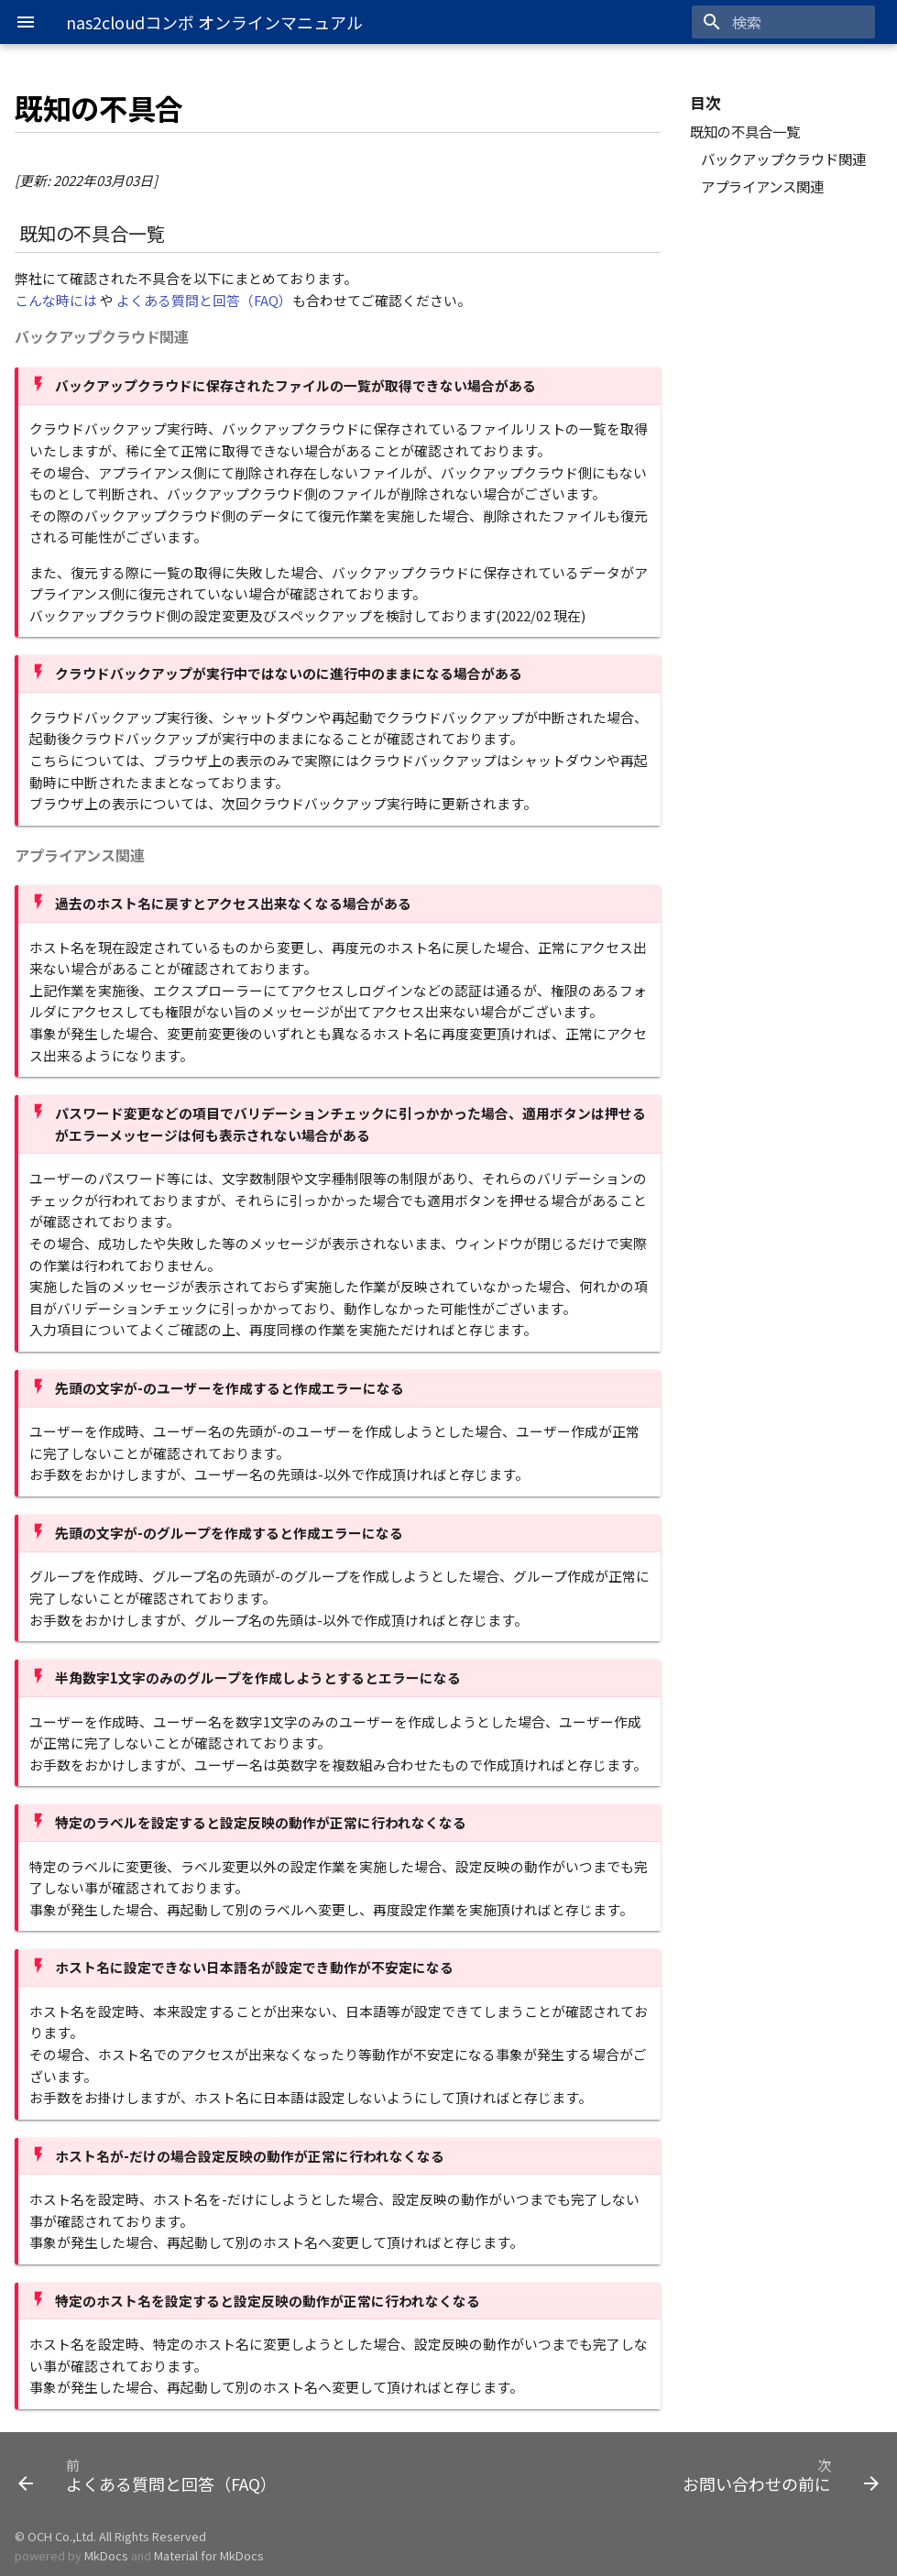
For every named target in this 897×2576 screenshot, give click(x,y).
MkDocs (106, 2555)
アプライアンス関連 (762, 186)
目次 (705, 103)
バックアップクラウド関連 (783, 158)
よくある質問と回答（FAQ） (204, 300)
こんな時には (56, 300)
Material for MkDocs (209, 2555)
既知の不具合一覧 (745, 131)
